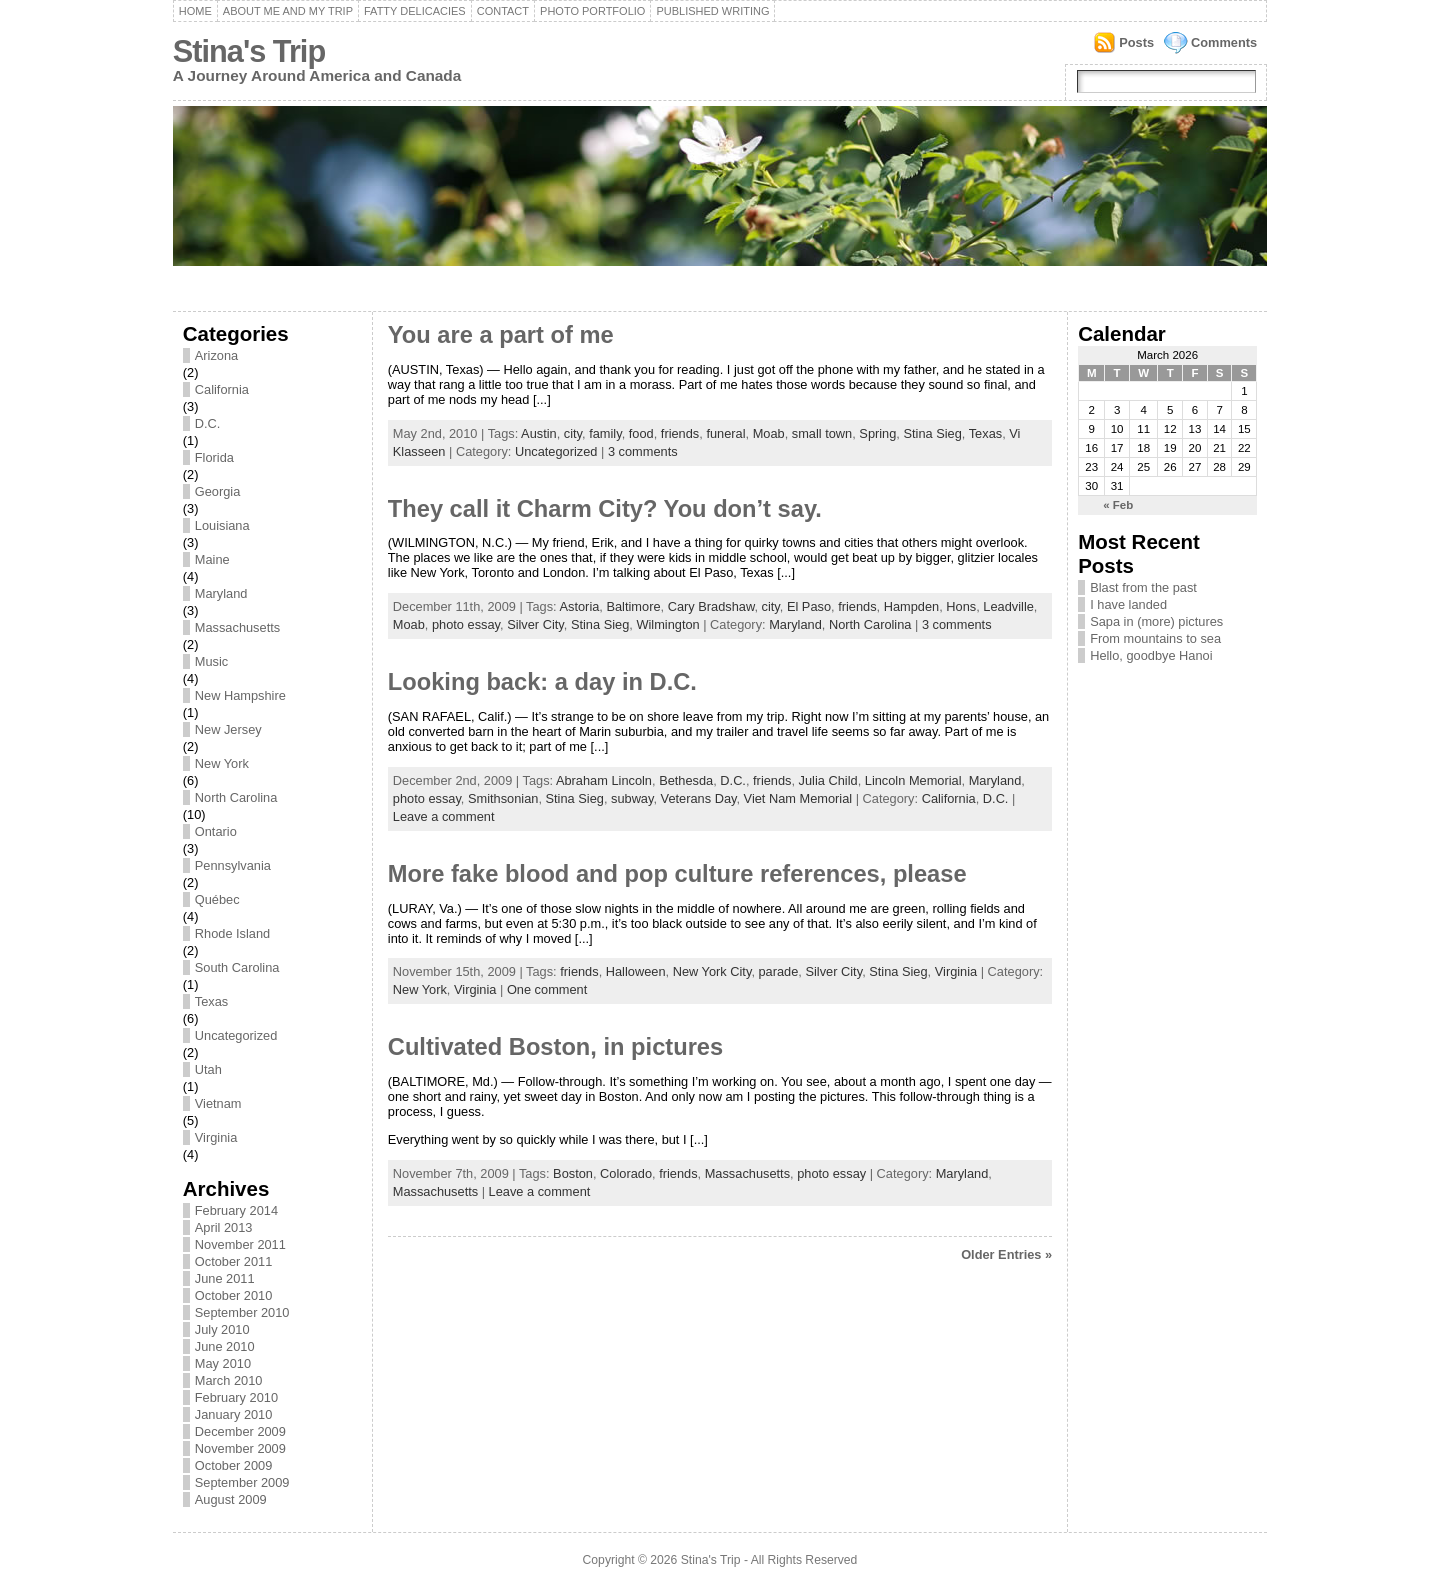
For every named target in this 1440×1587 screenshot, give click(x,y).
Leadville (1008, 606)
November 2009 (240, 1448)
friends (680, 433)
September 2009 (242, 1482)
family (605, 433)
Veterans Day (699, 798)
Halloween (636, 971)
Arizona (216, 355)
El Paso (809, 606)
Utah (208, 1069)
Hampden (912, 606)
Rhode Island (232, 933)
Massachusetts (237, 627)
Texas (211, 1001)
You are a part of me (501, 335)
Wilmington (667, 624)
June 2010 (225, 1346)
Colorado (626, 1173)
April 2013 (224, 1227)
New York (222, 763)
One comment (547, 989)
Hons (961, 606)
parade (779, 971)
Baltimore (633, 606)
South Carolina (237, 967)
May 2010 (223, 1363)
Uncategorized (236, 1035)
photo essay (466, 624)
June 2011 (225, 1278)
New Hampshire (240, 695)
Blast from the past (1143, 587)
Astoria (580, 606)
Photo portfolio (592, 11)
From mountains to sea (1155, 638)
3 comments (643, 451)
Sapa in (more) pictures (1156, 621)
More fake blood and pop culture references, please (677, 874)
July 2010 (222, 1329)
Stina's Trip (249, 51)
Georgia (218, 491)
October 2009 (234, 1465)
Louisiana (222, 525)
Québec (217, 899)
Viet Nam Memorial (798, 798)
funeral (725, 433)
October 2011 (234, 1261)
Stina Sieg (932, 433)
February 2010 (236, 1397)
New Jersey (228, 729)
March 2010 (229, 1380)
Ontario (216, 831)
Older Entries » (1006, 1254)
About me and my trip (288, 11)
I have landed (1128, 604)
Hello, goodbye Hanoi (1151, 655)
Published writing (712, 11)
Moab (769, 433)
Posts (1136, 42)
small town (822, 433)
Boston (573, 1173)
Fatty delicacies (415, 11)
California (222, 389)
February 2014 (236, 1210)
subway (632, 798)
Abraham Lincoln (604, 780)
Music (211, 661)
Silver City (535, 624)
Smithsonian (503, 798)
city (573, 433)
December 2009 (240, 1431)
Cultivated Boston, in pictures (555, 1047)
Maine (212, 559)
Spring (877, 433)
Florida (214, 457)
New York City (712, 971)
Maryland (221, 593)
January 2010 (234, 1414)
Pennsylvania (233, 865)
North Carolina (236, 797)
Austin (539, 433)
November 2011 (240, 1244)
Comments (1224, 42)
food (641, 433)
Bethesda (686, 780)
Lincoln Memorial (913, 780)
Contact (503, 11)
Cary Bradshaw (711, 606)
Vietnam (218, 1103)
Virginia (216, 1137)
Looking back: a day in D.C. (542, 682)
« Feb (1118, 505)
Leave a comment (444, 816)
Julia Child (828, 780)
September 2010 (242, 1312)
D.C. (208, 423)
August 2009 (231, 1499)
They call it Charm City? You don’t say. (605, 509)
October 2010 (234, 1295)
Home (195, 11)
